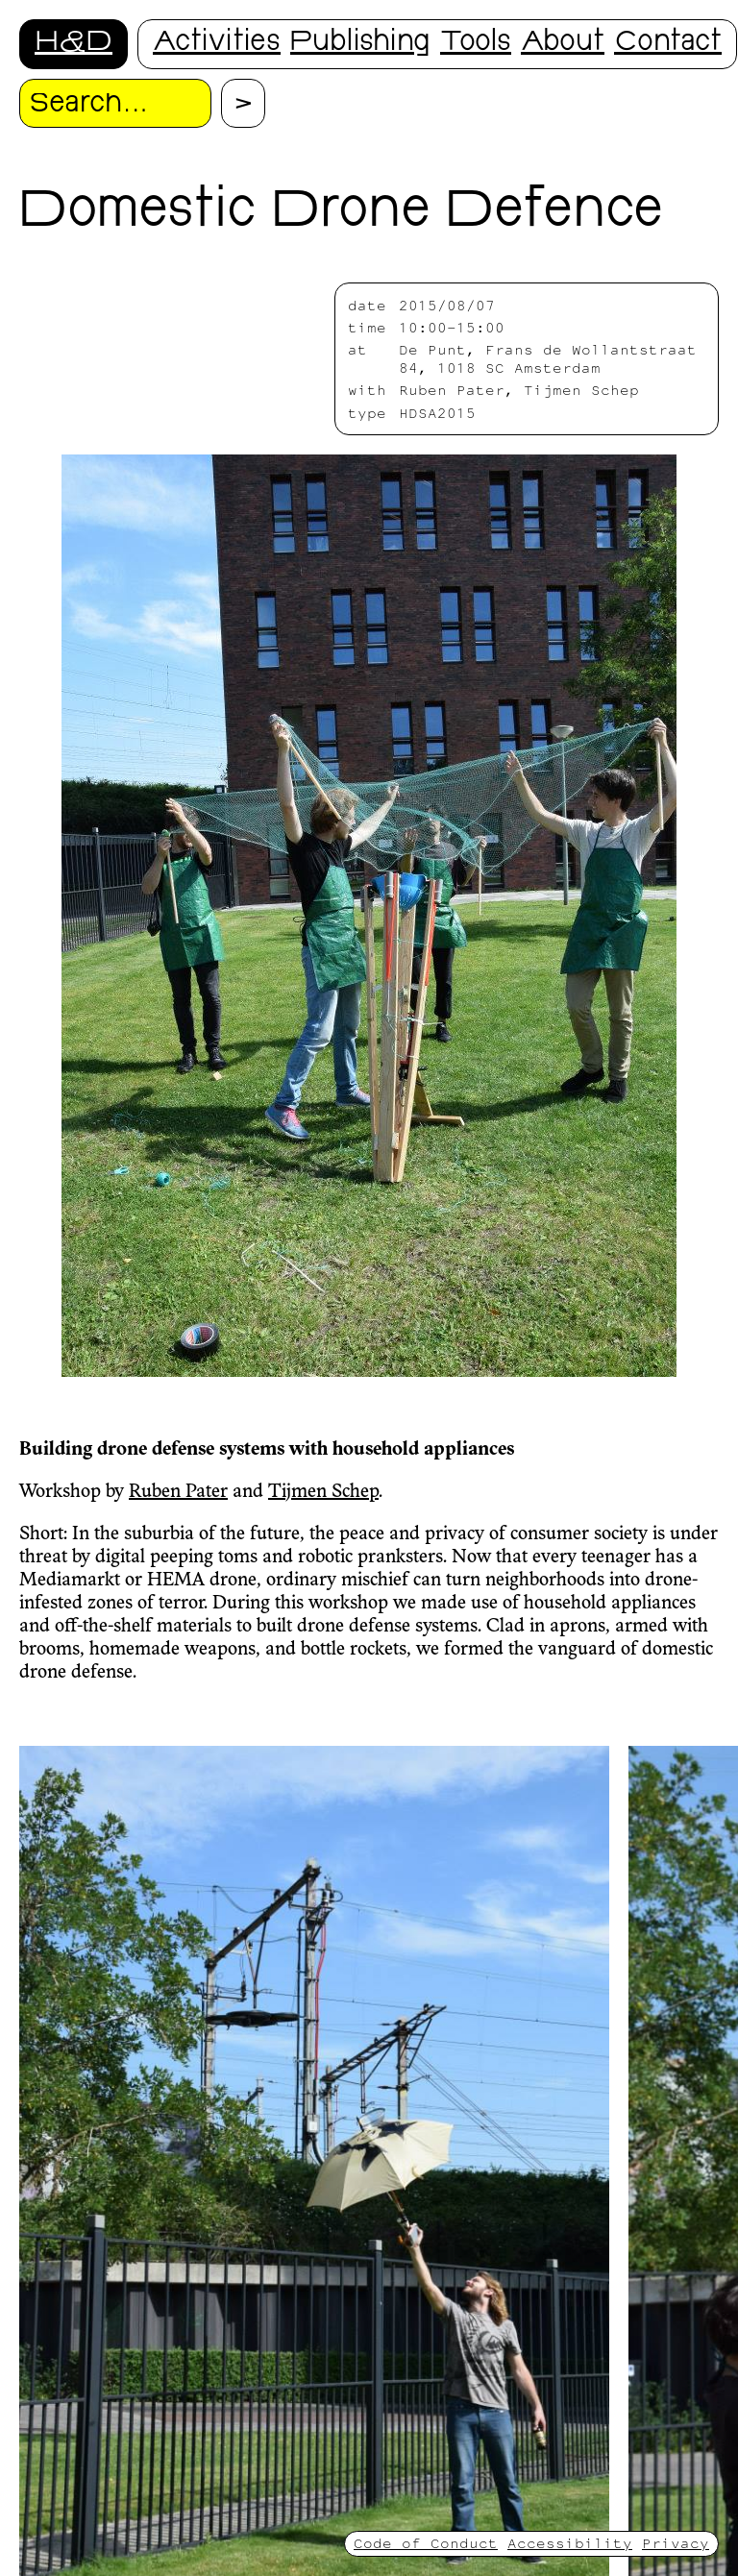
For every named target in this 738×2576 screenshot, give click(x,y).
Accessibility (569, 2543)
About (562, 44)
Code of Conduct (426, 2543)
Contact (668, 44)
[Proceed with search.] (243, 103)
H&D (73, 44)
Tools (475, 44)
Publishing (360, 44)
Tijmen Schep (323, 1492)
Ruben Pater (178, 1492)
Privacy (675, 2543)
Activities (217, 44)
